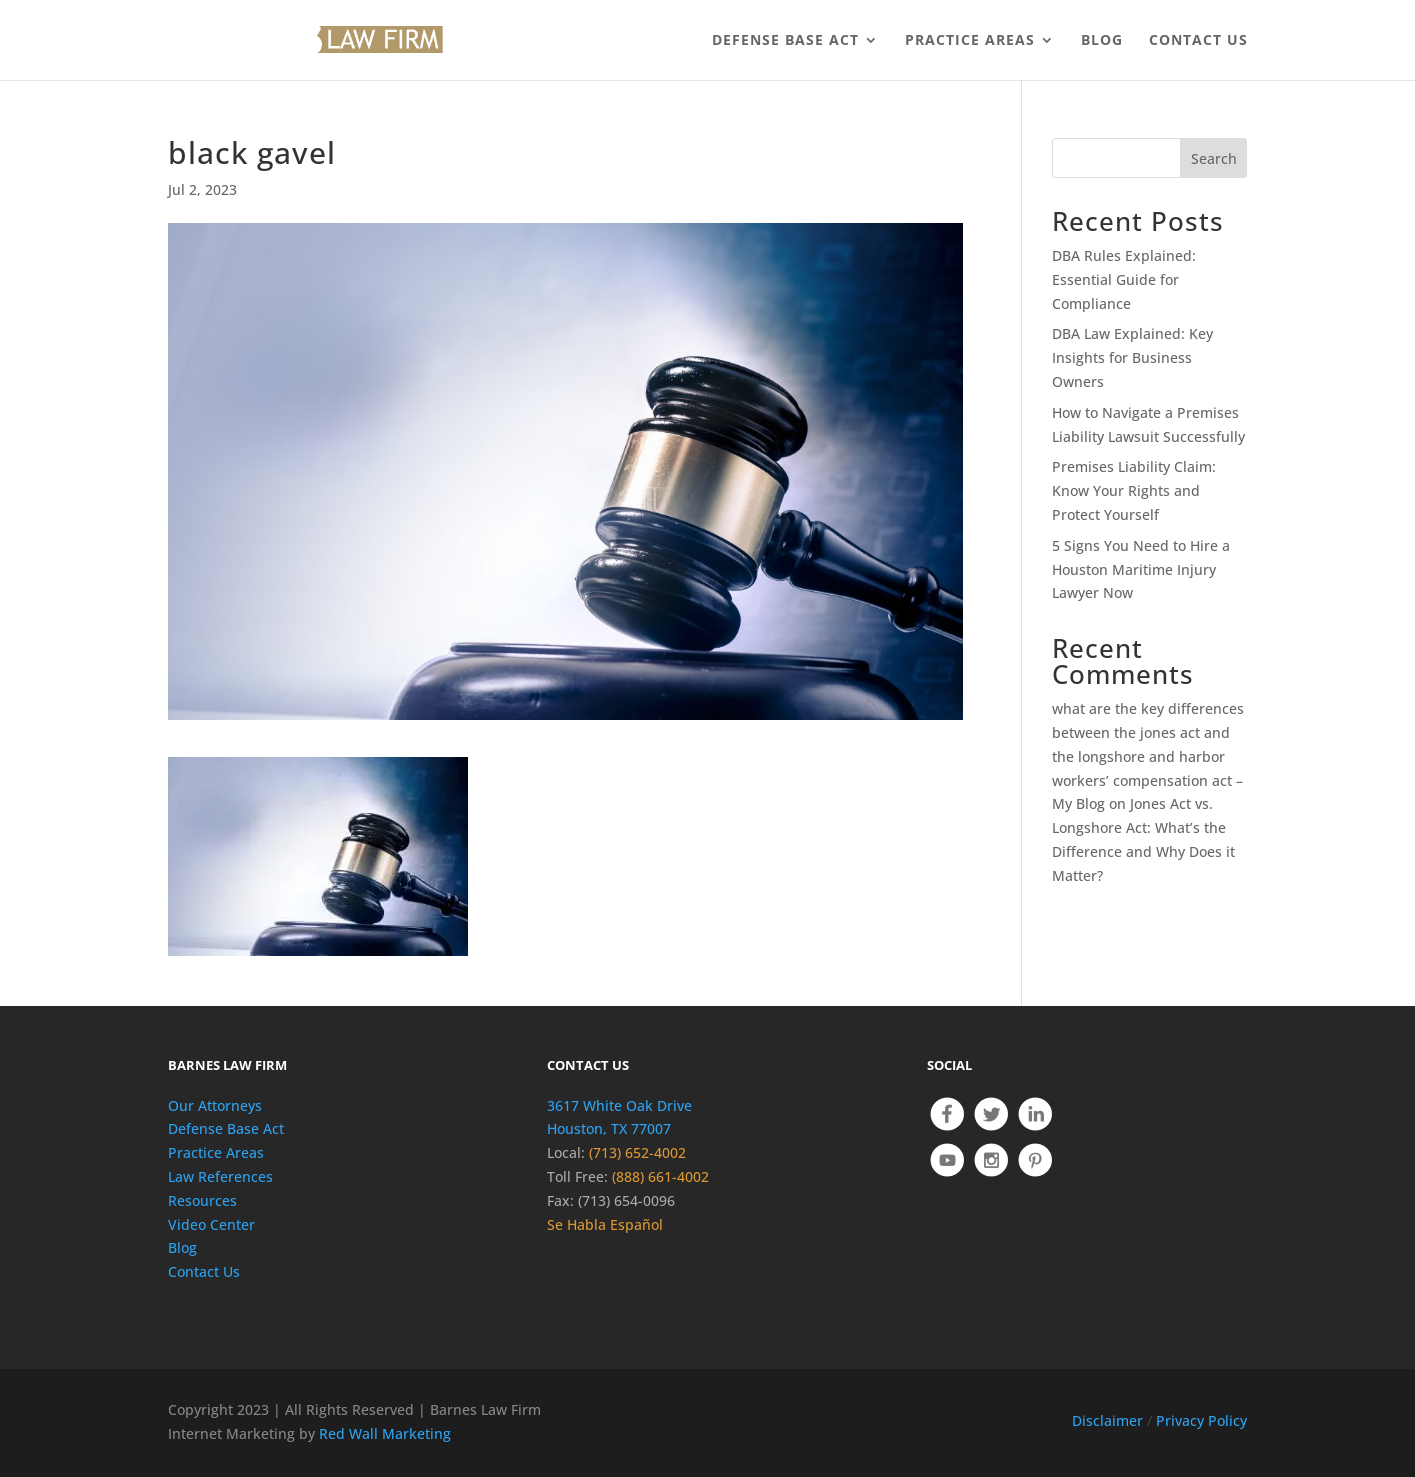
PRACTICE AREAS (970, 41)
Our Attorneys (215, 1105)
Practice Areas (216, 1152)
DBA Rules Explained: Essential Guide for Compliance (1124, 279)
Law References (220, 1176)
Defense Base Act (226, 1128)
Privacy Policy (1201, 1420)
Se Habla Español (605, 1224)
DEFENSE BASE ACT (785, 41)
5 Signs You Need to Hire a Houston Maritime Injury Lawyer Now (1141, 569)
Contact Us (204, 1271)
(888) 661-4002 (660, 1176)
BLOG (1102, 41)
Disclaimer (1107, 1420)
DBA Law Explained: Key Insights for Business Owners (1132, 357)
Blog (182, 1247)
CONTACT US (1198, 41)
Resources (202, 1200)
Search (1214, 158)
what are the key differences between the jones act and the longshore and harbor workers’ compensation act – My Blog (1148, 756)
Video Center (211, 1224)
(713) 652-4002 (637, 1152)
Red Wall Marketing (385, 1433)
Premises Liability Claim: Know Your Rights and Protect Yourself (1134, 490)
